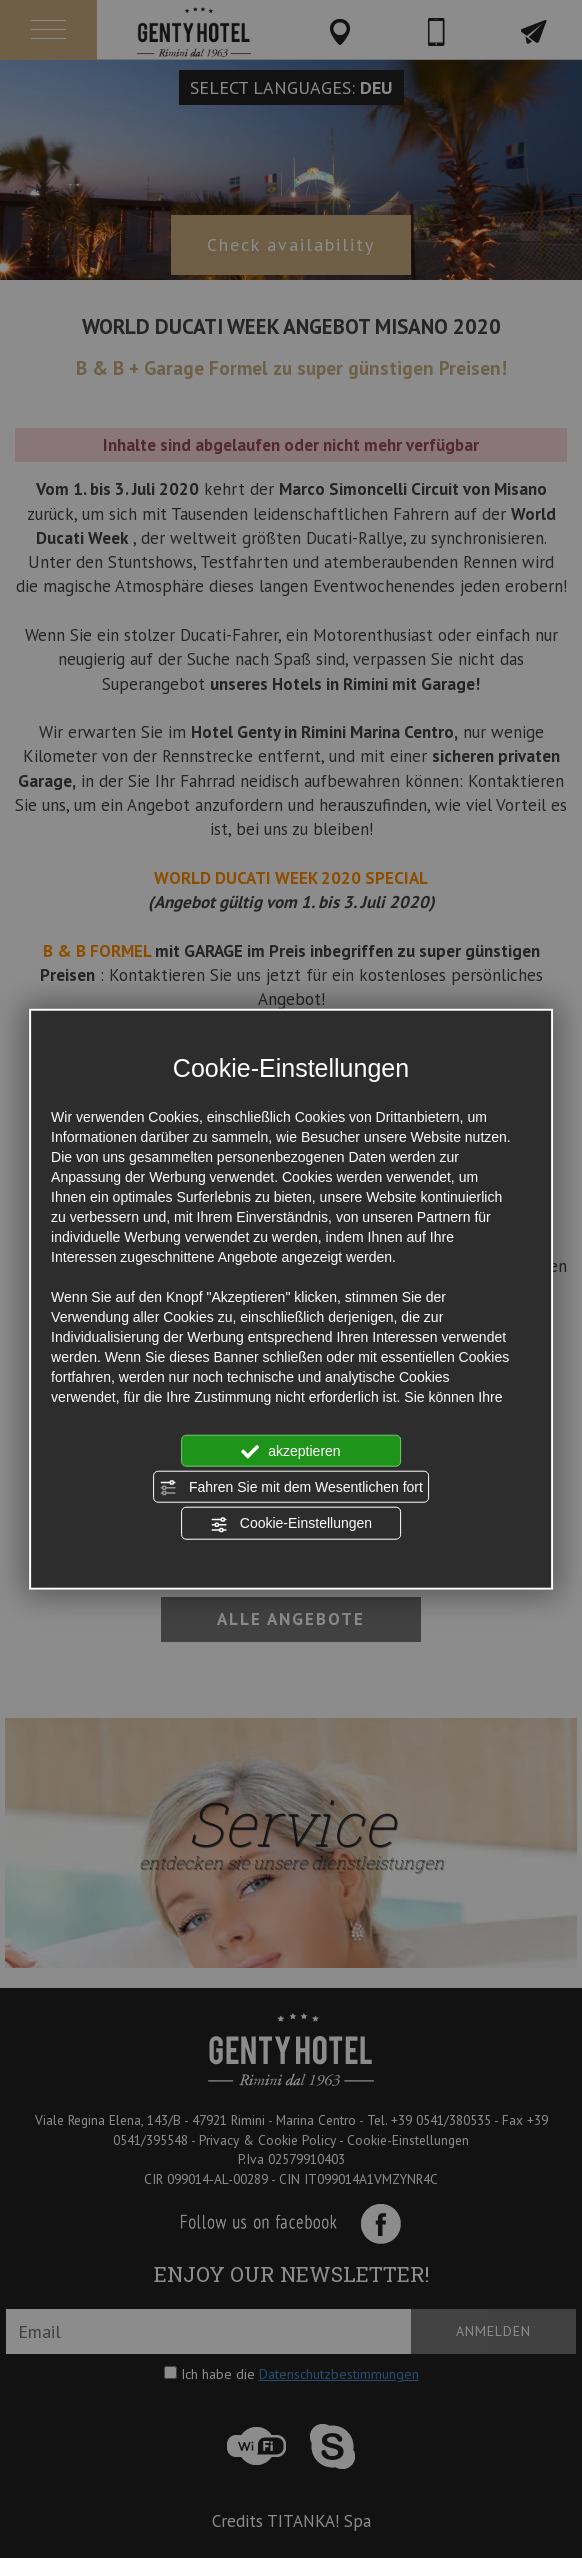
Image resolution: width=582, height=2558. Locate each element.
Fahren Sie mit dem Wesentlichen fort (291, 1488)
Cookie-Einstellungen (291, 1524)
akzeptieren (290, 1451)
